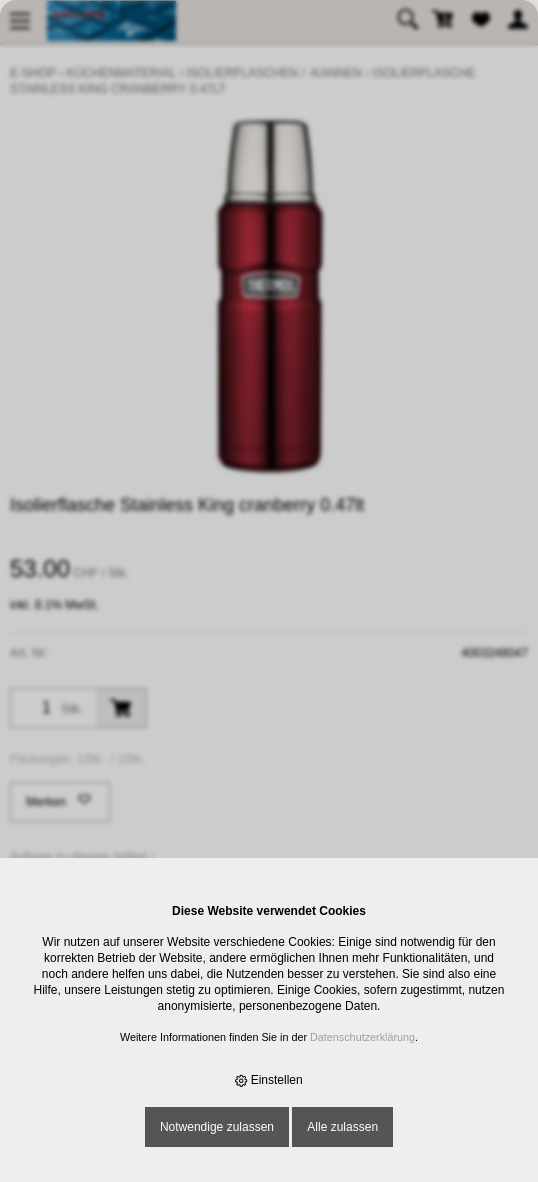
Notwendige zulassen (217, 1127)
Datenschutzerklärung (362, 1037)
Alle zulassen (342, 1127)
